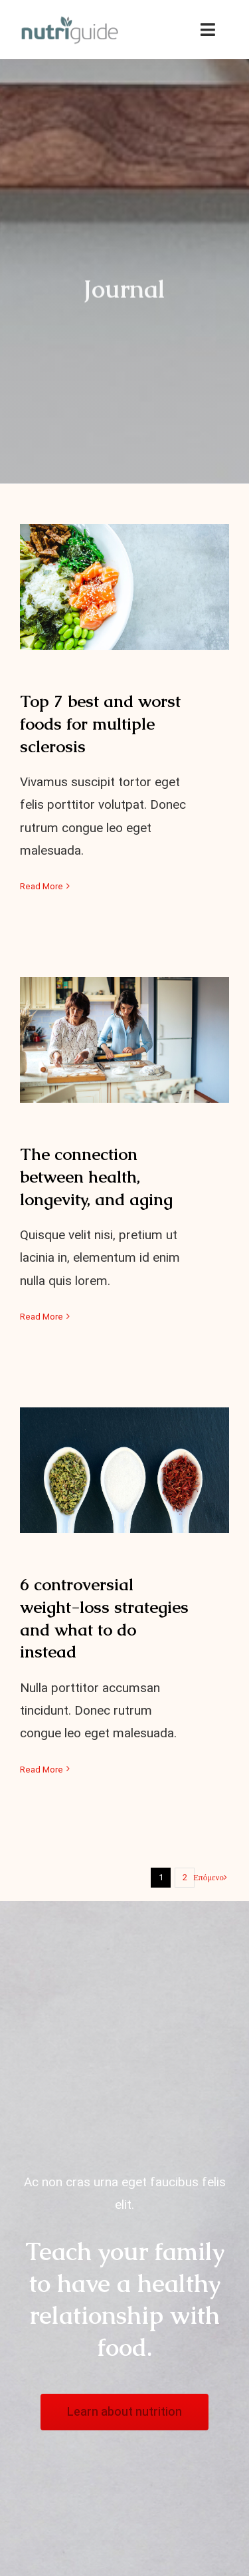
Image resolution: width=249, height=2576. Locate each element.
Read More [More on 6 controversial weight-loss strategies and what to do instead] (41, 1769)
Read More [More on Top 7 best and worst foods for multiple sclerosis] (41, 886)
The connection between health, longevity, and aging (96, 1176)
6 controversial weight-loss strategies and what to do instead (104, 1618)
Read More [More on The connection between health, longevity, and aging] (41, 1316)
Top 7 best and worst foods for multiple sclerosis (100, 723)
